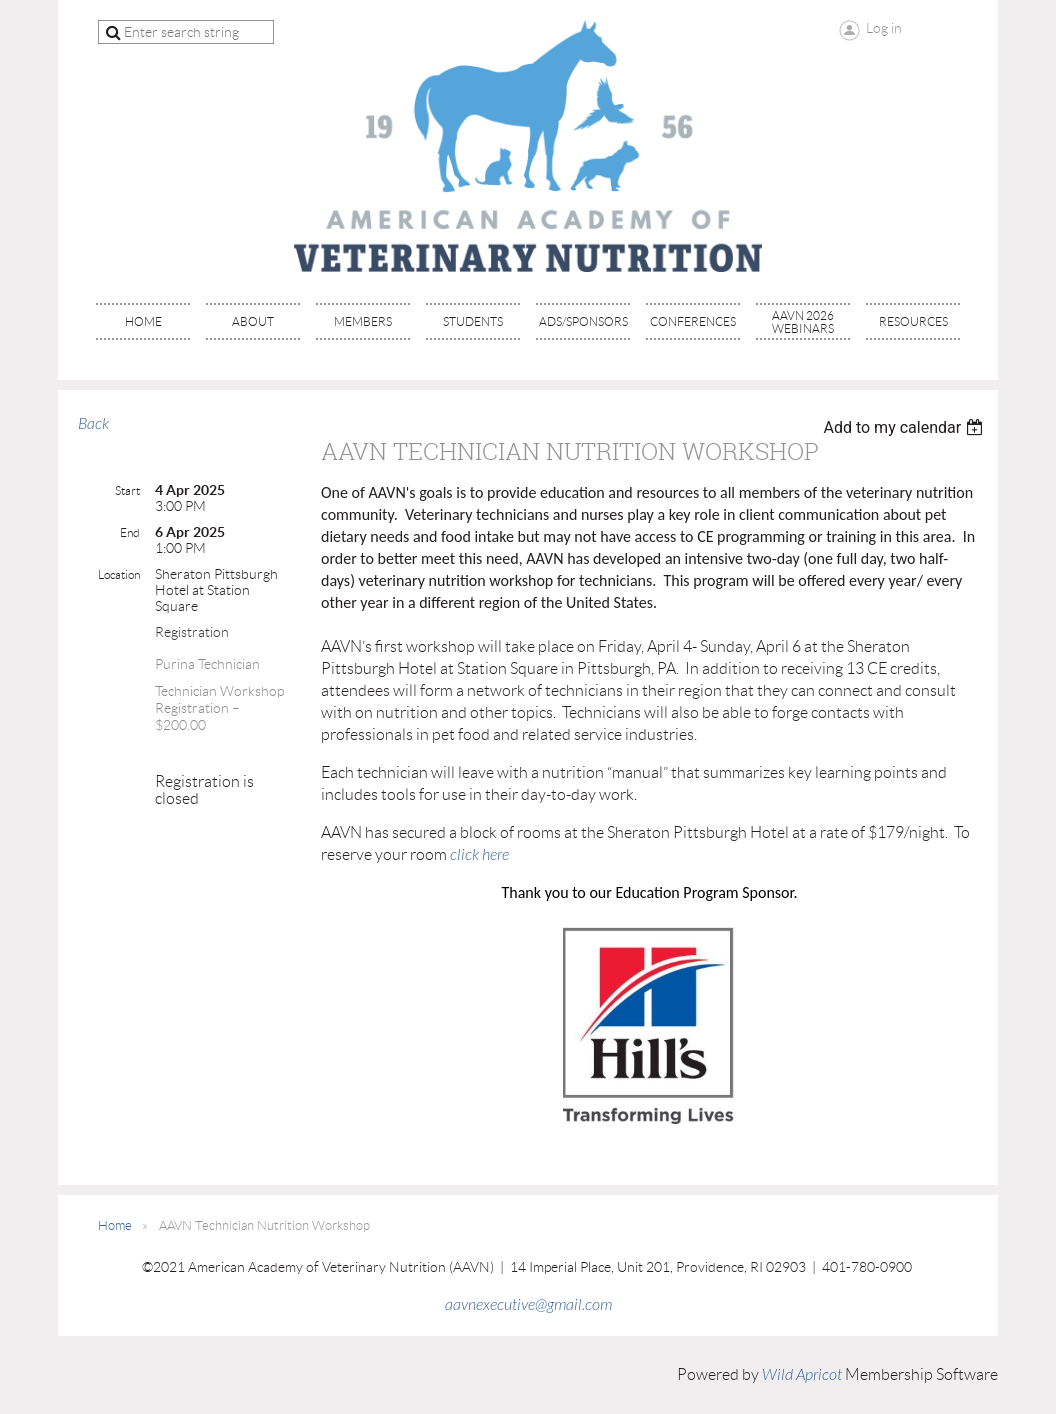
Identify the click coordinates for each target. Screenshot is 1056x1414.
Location (119, 574)
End (130, 532)
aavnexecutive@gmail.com (528, 1305)
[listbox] (905, 427)
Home (115, 1225)
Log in (884, 28)
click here (479, 855)
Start (127, 490)
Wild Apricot (802, 1375)
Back (93, 424)
